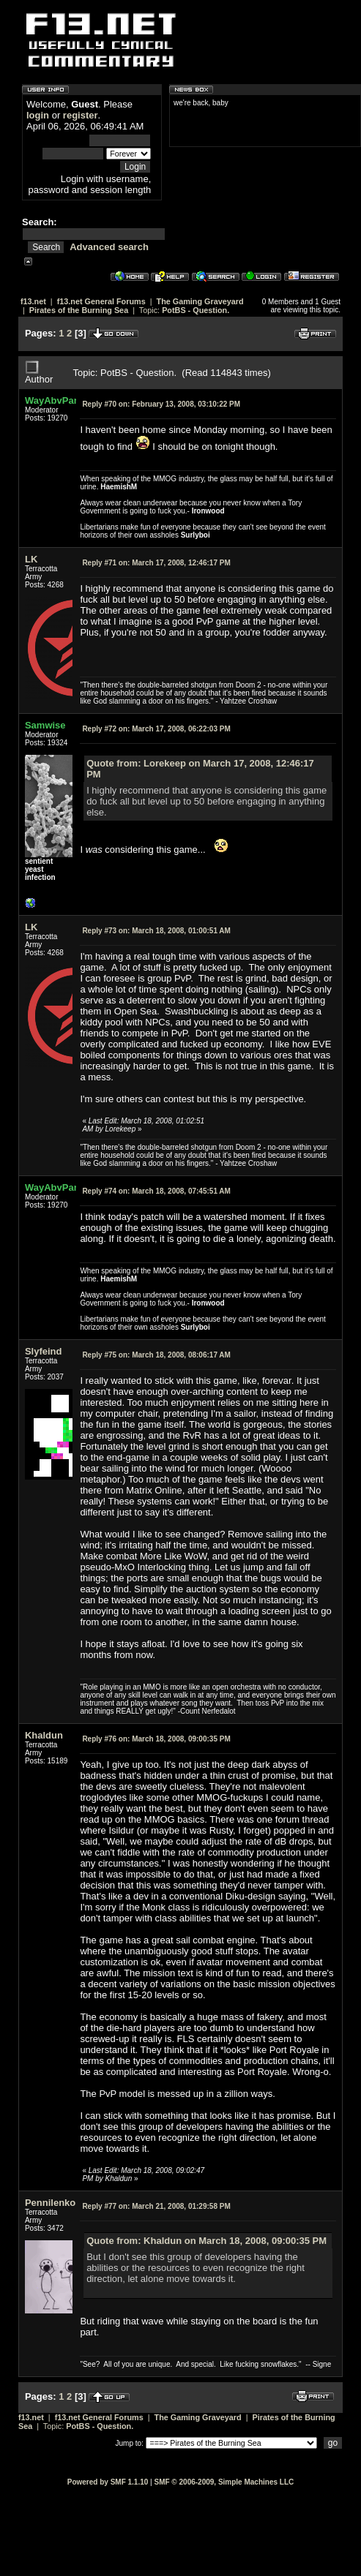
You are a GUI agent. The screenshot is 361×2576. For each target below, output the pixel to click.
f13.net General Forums (101, 301)
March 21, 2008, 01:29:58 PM (156, 2206)
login (37, 115)
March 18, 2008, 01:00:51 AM (156, 931)
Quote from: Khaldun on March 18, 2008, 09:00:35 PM (206, 2240)
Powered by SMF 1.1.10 (108, 2482)
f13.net (33, 301)
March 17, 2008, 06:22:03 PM (156, 729)
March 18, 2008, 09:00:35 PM (156, 1739)
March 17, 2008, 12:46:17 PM (156, 563)
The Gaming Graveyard (200, 301)
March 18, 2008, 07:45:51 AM (156, 1191)
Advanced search (109, 246)
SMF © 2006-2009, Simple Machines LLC (224, 2482)
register (80, 115)
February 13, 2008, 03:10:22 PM (161, 404)
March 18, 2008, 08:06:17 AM (156, 1355)
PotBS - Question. (195, 310)
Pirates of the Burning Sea (78, 310)
